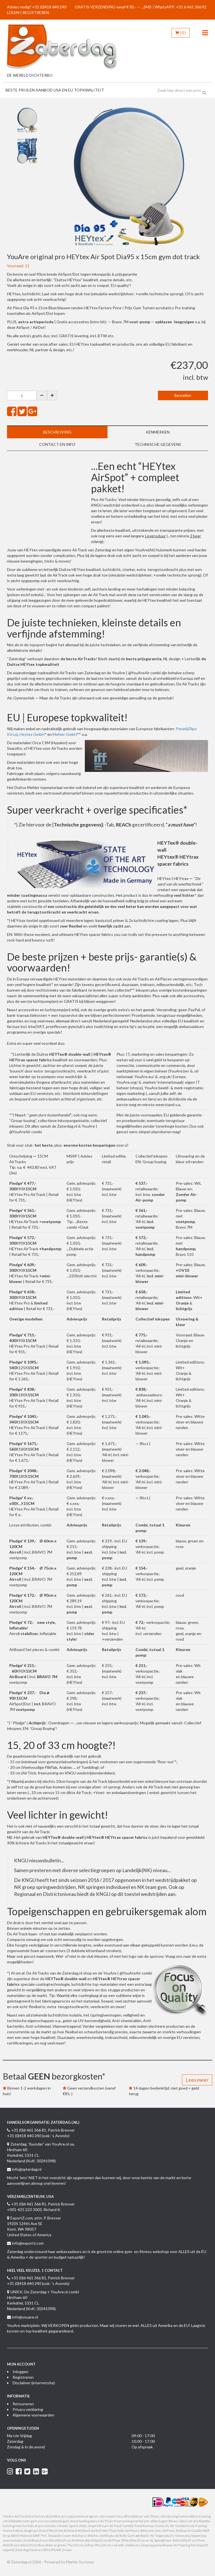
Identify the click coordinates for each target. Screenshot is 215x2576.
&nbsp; (49, 503)
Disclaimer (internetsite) (34, 2382)
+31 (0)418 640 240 (49, 6)
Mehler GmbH (65, 734)
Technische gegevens (158, 444)
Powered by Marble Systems (69, 2561)
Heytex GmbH (32, 734)
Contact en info (57, 444)
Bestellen (182, 395)
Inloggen (20, 2371)
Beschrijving (57, 432)
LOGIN (13, 12)
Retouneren (23, 2403)
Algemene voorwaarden (33, 2415)
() (180, 32)
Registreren (23, 2377)
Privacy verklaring (28, 2409)
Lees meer (197, 2080)
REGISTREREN (35, 12)
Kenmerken (158, 432)
